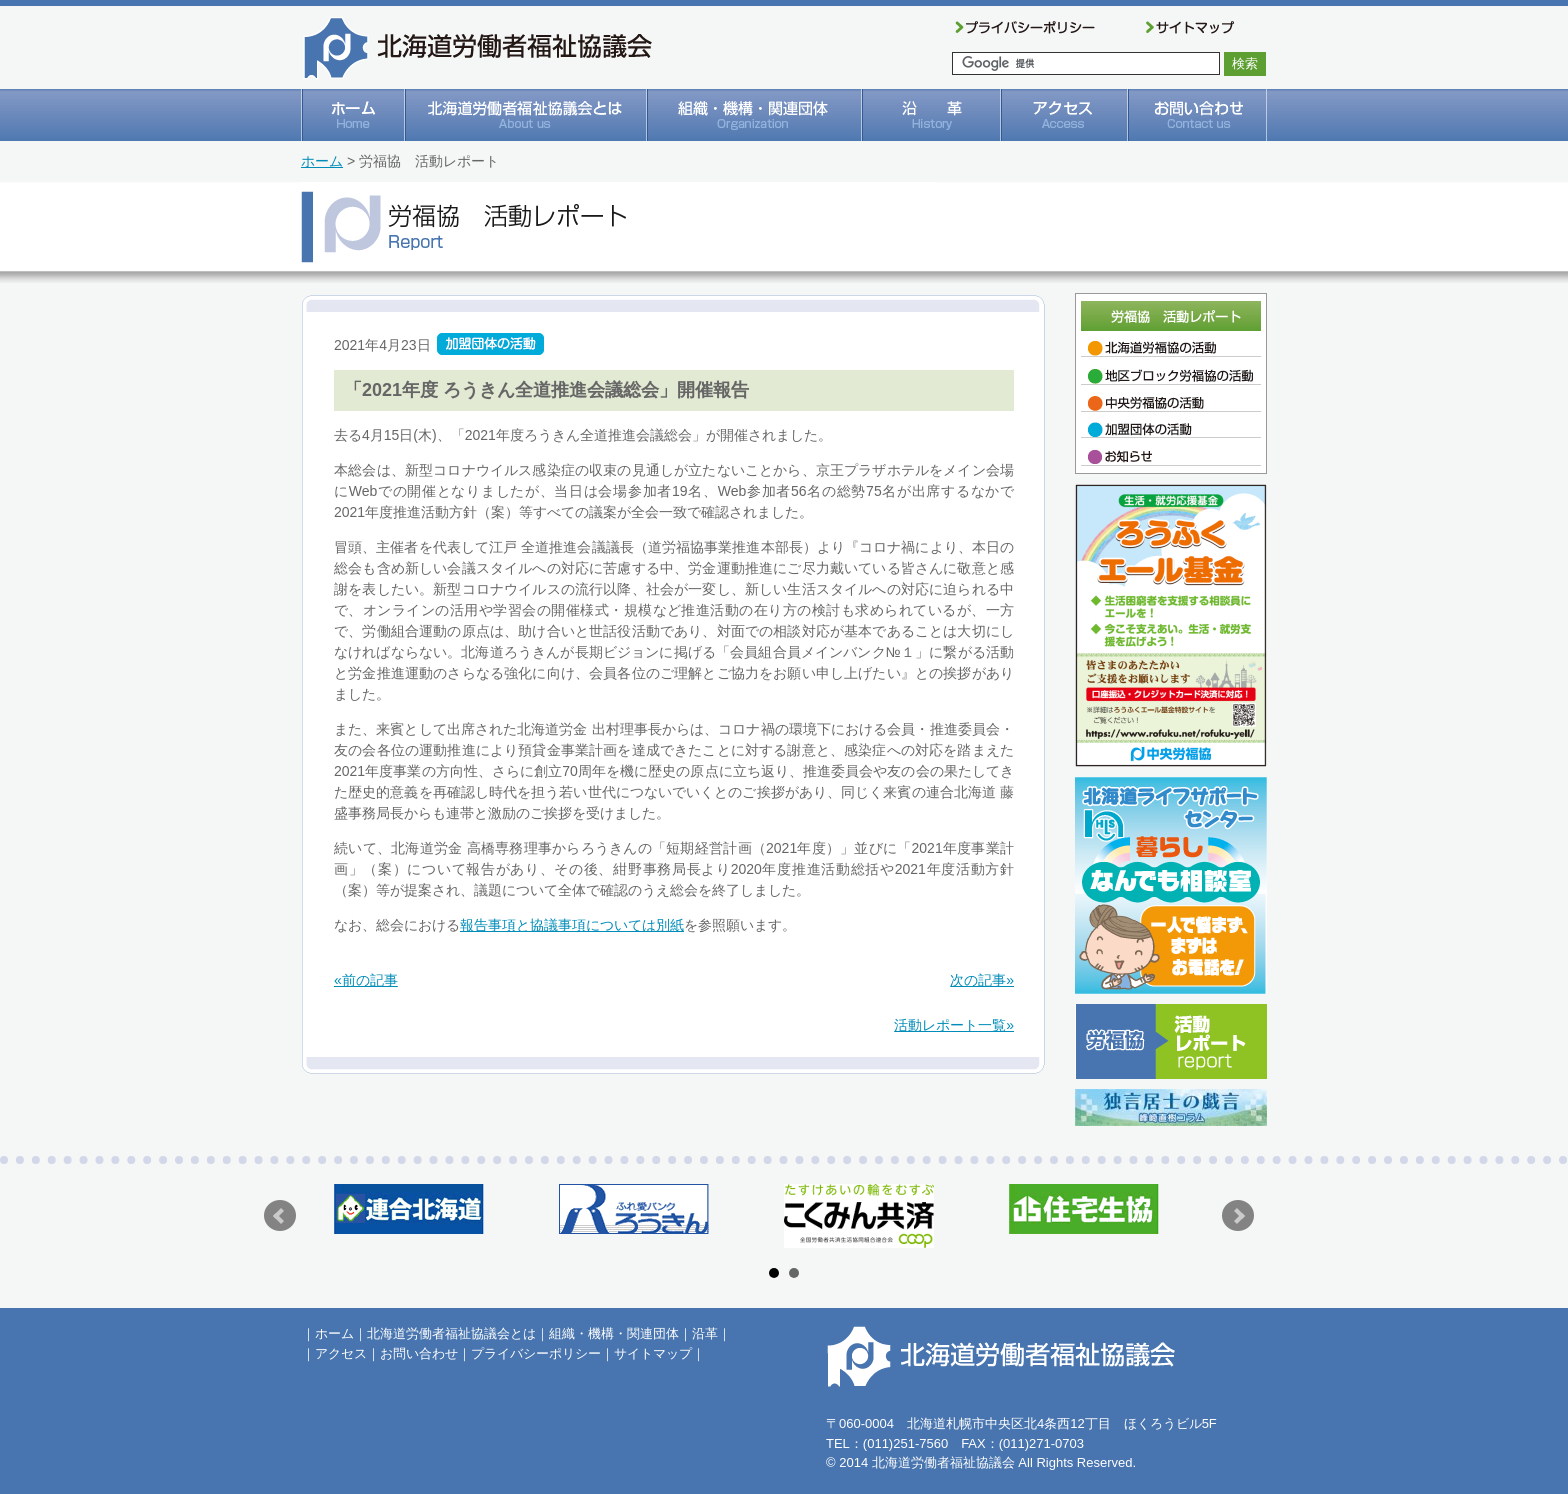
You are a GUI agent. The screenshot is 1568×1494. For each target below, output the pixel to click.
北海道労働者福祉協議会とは (451, 1333)
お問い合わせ (419, 1353)
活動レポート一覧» (954, 1025)
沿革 (705, 1333)
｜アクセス (334, 1353)
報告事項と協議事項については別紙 (572, 925)
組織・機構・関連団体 (614, 1333)
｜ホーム (328, 1333)
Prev (280, 1216)
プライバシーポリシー (536, 1353)
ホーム (322, 161)
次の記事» (982, 980)
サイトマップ (653, 1353)
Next (1238, 1216)
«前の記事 (366, 980)
